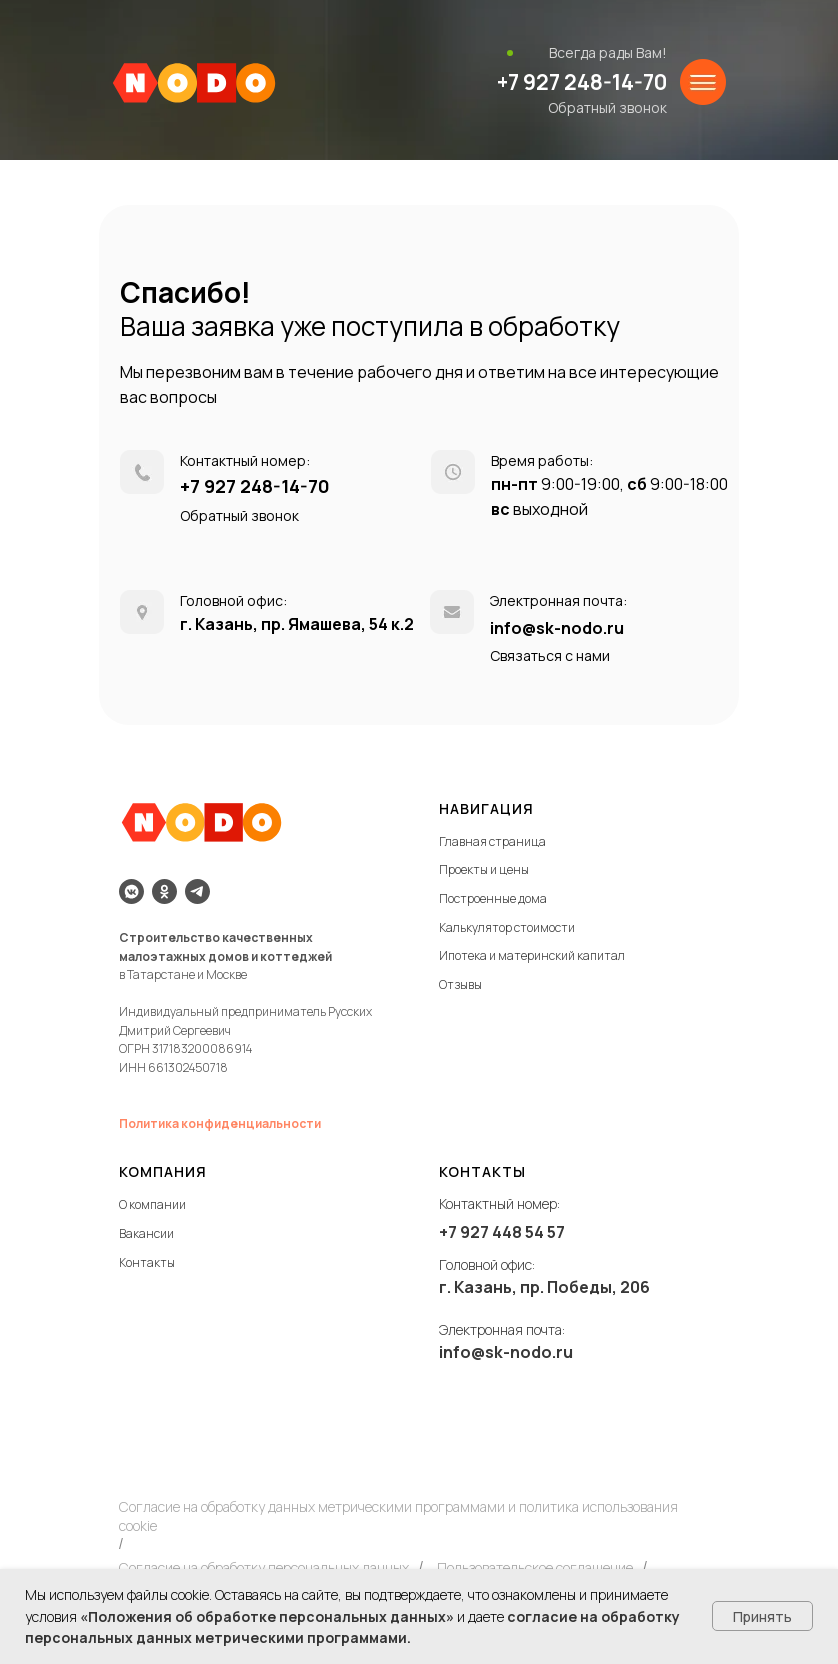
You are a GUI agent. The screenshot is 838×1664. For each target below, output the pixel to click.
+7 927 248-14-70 (582, 82)
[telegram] (197, 891)
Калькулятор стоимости (507, 927)
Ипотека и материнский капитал (532, 955)
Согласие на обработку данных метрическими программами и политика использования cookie (398, 1516)
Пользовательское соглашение (535, 1567)
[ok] (164, 891)
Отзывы (460, 984)
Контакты (147, 1262)
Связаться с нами (550, 655)
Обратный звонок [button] (607, 107)
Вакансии (146, 1233)
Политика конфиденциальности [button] (220, 1123)
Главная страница (492, 841)
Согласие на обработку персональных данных (264, 1567)
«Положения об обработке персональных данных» (267, 1616)
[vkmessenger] (131, 891)
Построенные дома (493, 898)
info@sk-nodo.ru (557, 628)
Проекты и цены (484, 869)
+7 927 (465, 1232)
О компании (152, 1204)
